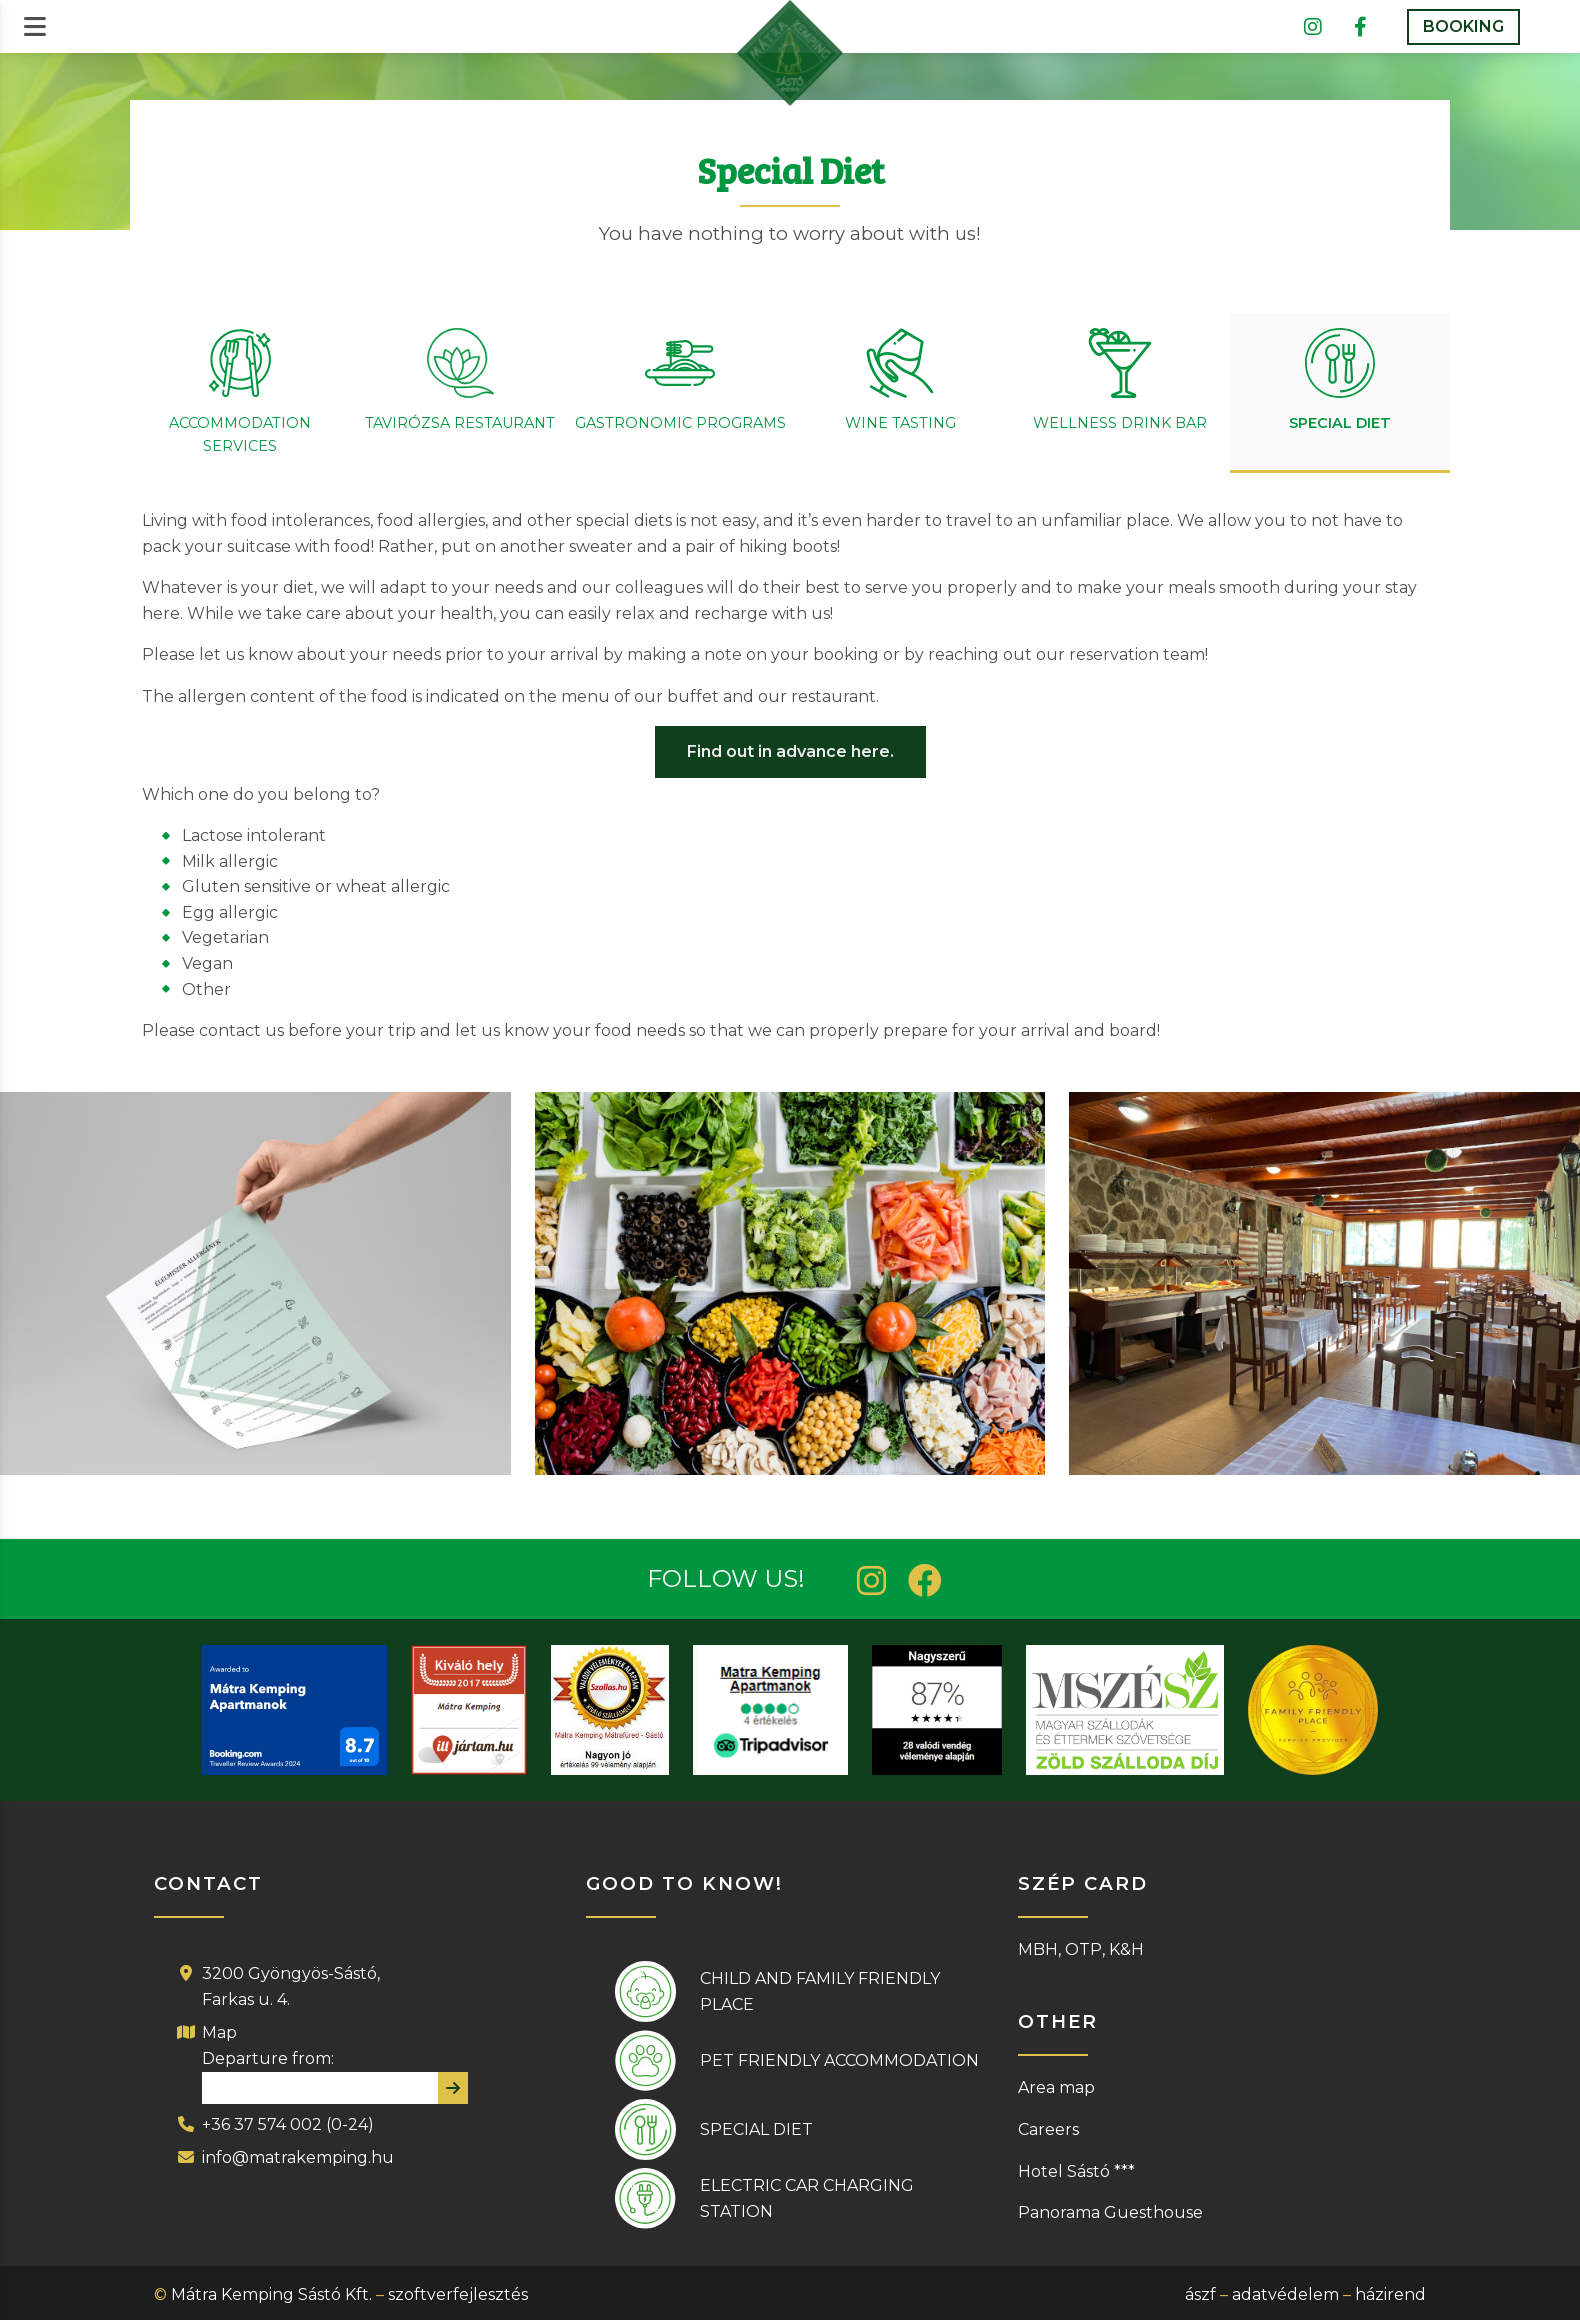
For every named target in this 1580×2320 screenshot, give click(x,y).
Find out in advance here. (790, 751)
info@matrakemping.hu (298, 2157)
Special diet (756, 2129)
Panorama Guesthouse (1110, 2212)
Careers (1048, 2129)
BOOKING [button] (1463, 26)
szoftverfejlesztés (458, 2294)
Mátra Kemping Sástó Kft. (271, 2294)
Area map (1056, 2087)
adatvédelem (1285, 2294)
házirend (1390, 2294)
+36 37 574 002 (262, 2124)
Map (219, 2032)
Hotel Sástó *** (1076, 2171)
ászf (1200, 2294)
